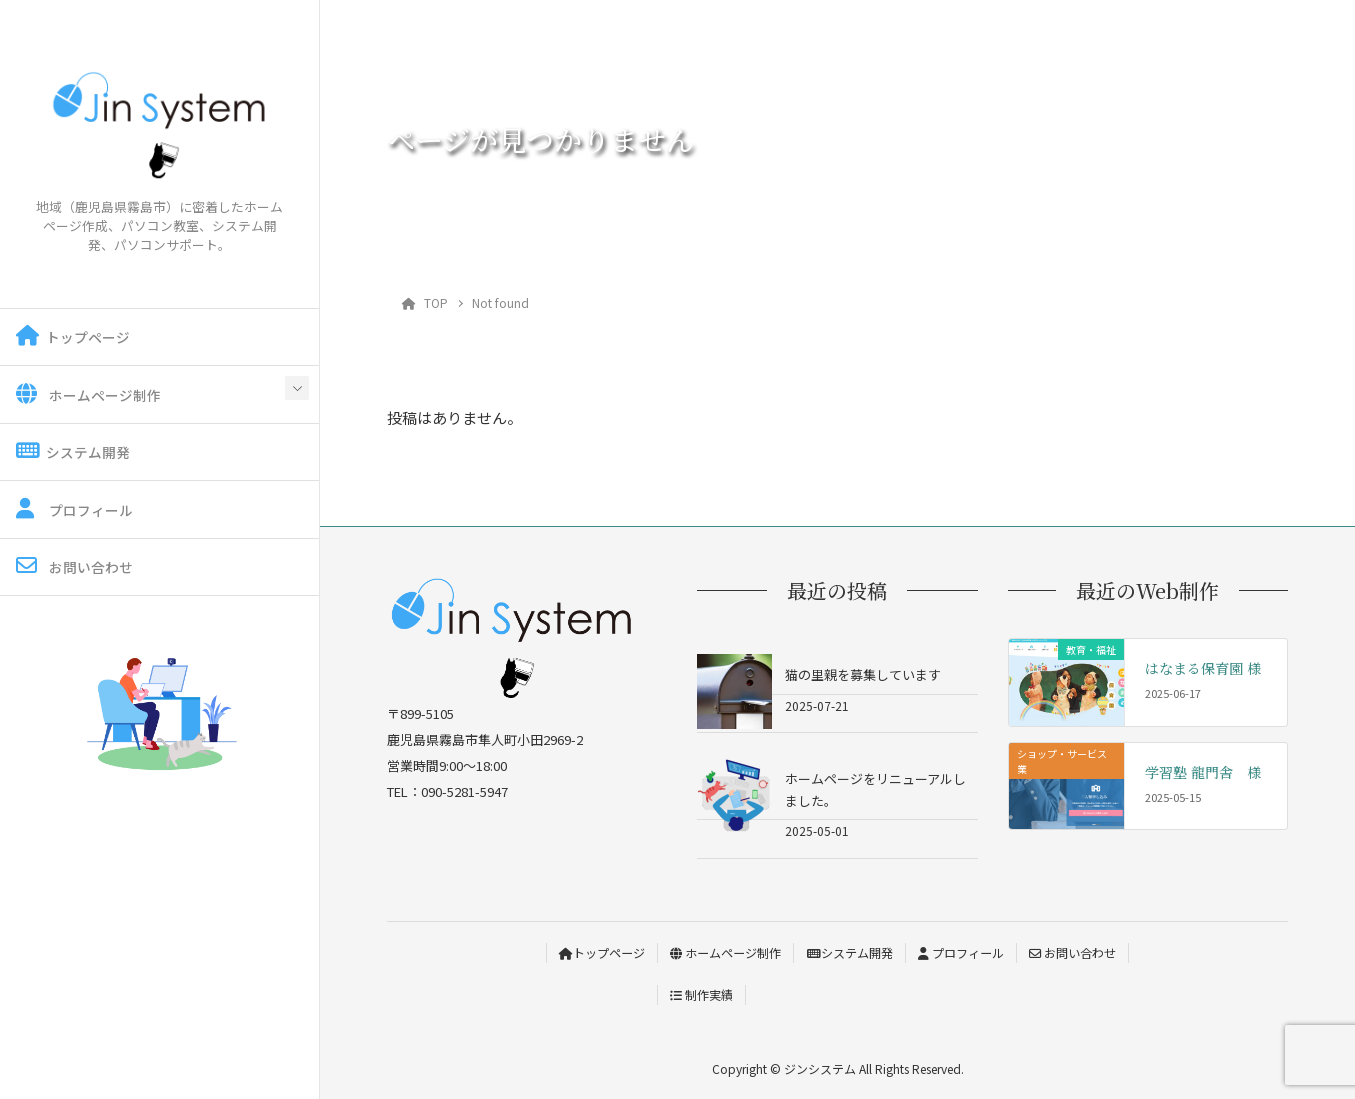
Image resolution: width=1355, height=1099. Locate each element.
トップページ (73, 336)
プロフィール (74, 509)
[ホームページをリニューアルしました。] (734, 795)
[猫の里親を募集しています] (734, 691)
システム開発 (73, 451)
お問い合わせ (74, 566)
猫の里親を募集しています (863, 674)
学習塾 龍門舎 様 (1203, 772)
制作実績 (701, 994)
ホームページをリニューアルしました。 (875, 789)
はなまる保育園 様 (1203, 668)
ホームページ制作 (88, 394)
